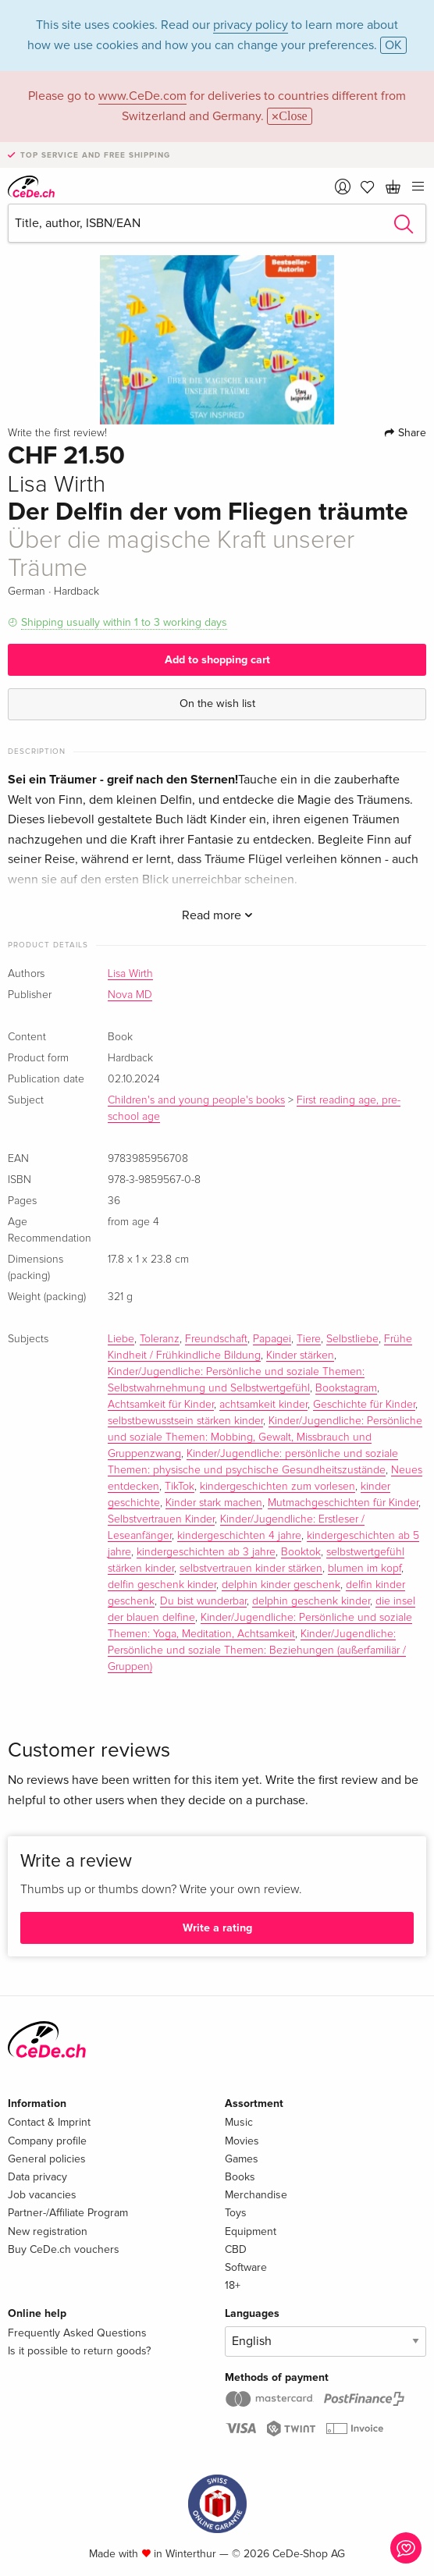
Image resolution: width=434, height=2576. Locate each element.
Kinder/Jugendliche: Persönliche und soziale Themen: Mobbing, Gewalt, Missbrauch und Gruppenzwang (265, 1437)
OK (393, 45)
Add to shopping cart (217, 659)
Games (241, 2159)
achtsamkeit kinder (263, 1404)
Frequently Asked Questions (77, 2333)
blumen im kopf (364, 1568)
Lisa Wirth (130, 973)
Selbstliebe (352, 1339)
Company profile (47, 2141)
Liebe (121, 1339)
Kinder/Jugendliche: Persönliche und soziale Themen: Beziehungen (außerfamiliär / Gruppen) (257, 1650)
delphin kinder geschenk (281, 1584)
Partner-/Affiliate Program (68, 2212)
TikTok (179, 1486)
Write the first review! (57, 433)
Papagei (272, 1339)
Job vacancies (42, 2194)
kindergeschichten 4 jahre (239, 1535)
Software (246, 2267)
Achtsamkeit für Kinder (161, 1404)
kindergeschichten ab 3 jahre (206, 1552)
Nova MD (130, 995)
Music (239, 2122)
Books (240, 2176)
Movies (242, 2141)
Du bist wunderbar (203, 1601)
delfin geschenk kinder (162, 1584)
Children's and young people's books (196, 1100)
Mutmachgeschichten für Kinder (343, 1503)
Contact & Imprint (49, 2122)
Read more (217, 915)
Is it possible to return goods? (79, 2350)
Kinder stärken (300, 1355)
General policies (47, 2159)
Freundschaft (216, 1339)
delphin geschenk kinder (311, 1601)
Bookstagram (346, 1388)
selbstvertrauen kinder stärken (251, 1568)
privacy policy (250, 25)
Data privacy (37, 2176)
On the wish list (217, 703)
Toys (236, 2212)
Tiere (309, 1339)
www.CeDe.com (142, 96)
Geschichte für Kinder (364, 1404)
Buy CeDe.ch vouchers (63, 2249)
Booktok (301, 1552)
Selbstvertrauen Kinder (161, 1519)
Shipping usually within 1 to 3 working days (124, 622)
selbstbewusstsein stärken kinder (185, 1421)
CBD (236, 2249)
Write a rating (217, 1928)
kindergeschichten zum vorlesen (277, 1486)
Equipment (250, 2231)
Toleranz (160, 1339)
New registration (47, 2231)
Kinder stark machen (213, 1503)
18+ (232, 2285)
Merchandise (256, 2194)
